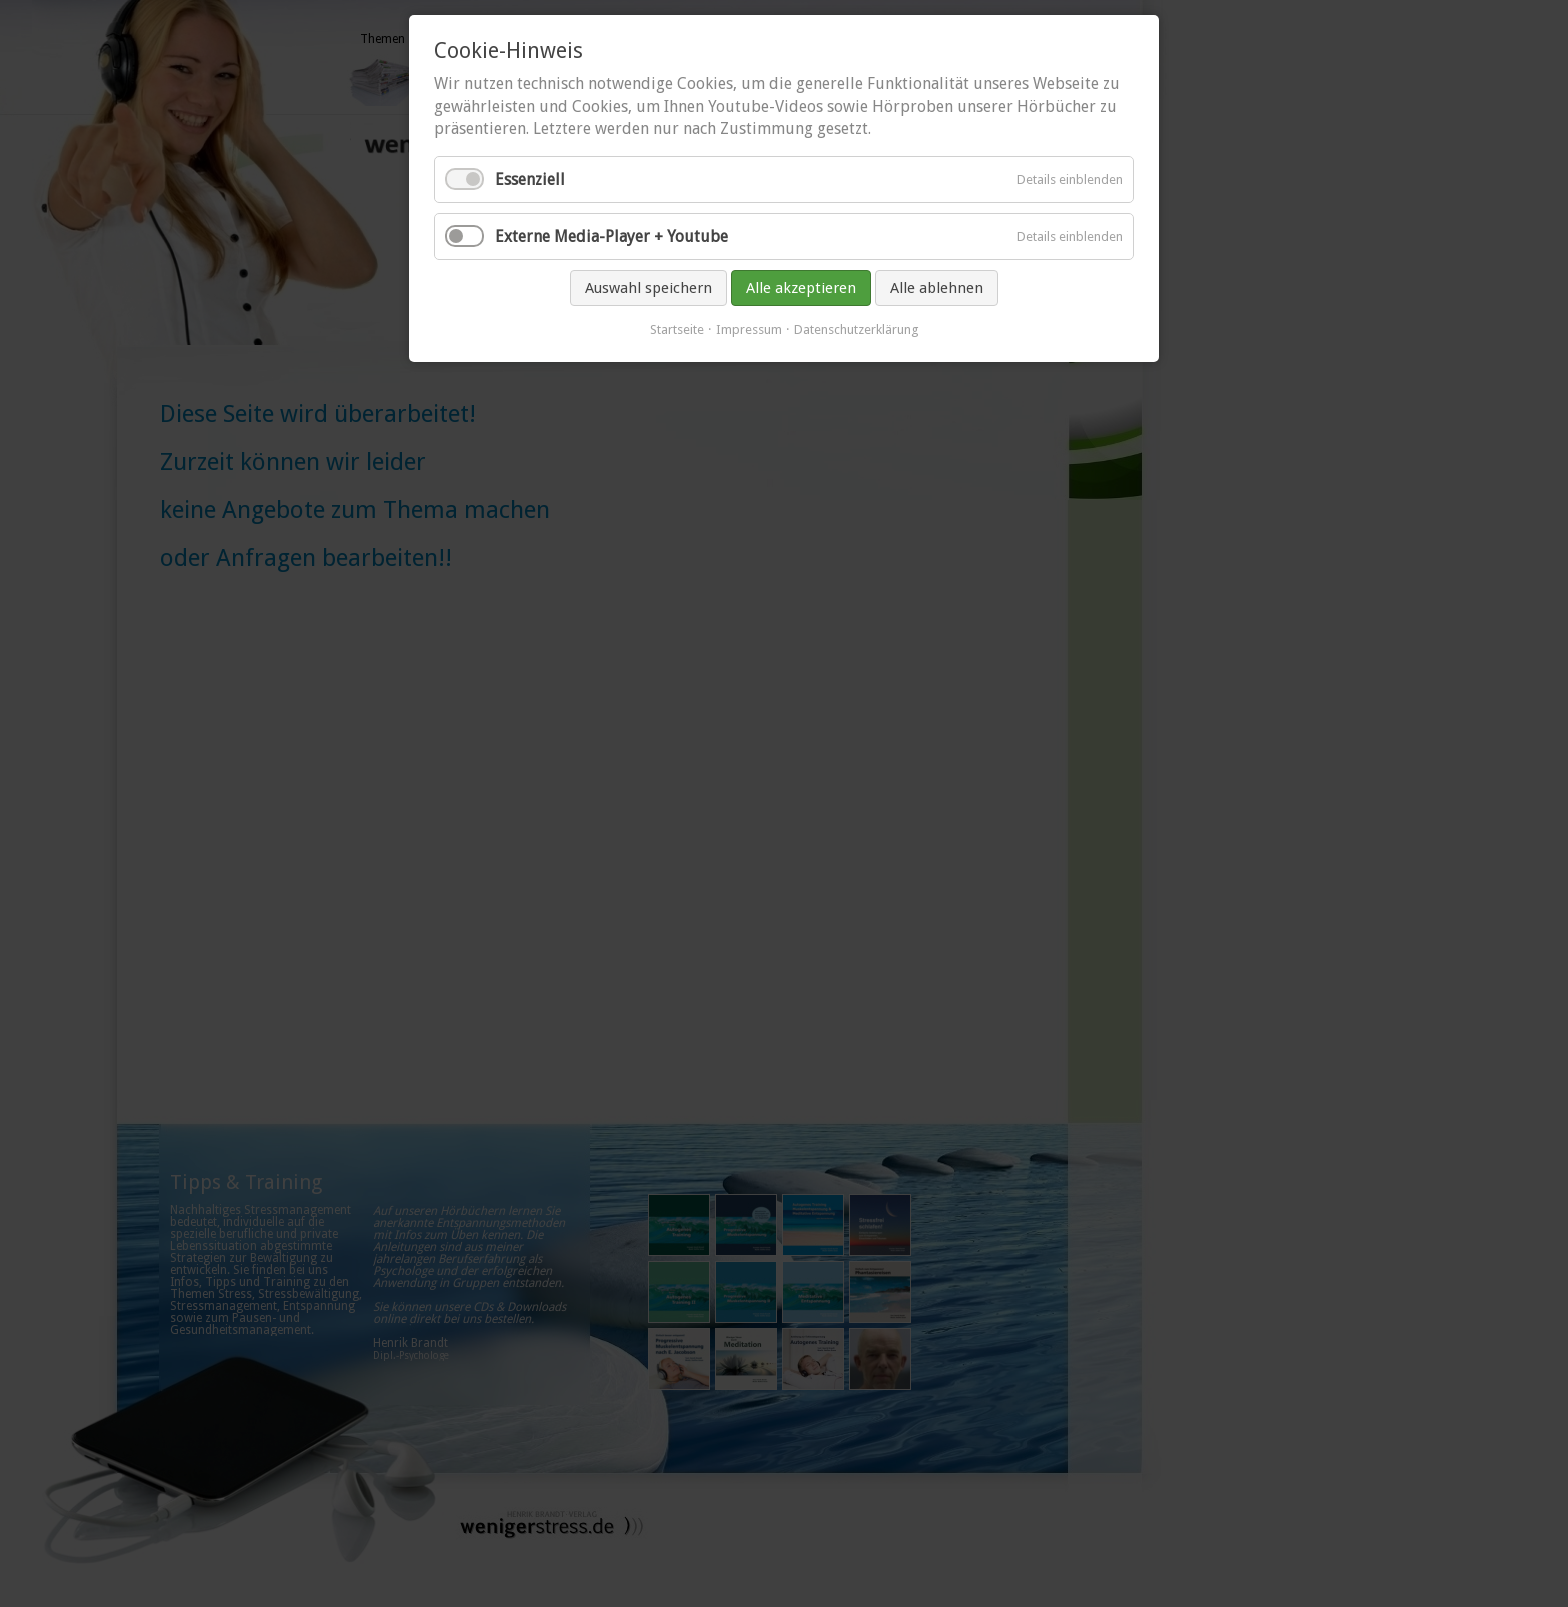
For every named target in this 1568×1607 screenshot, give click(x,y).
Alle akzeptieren (801, 288)
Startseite (677, 329)
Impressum (749, 329)
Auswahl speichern (648, 288)
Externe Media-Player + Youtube (611, 236)
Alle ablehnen (936, 288)
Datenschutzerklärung (856, 329)
